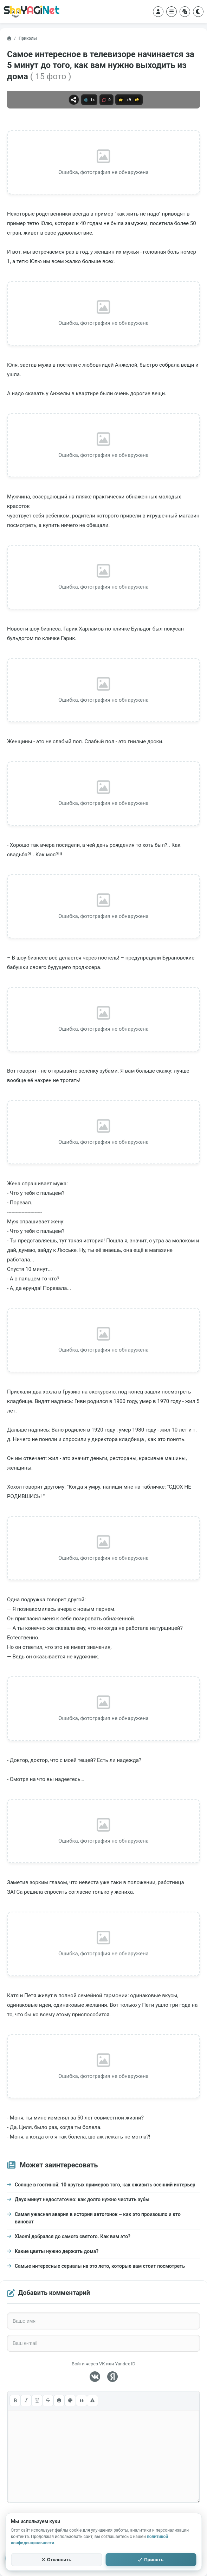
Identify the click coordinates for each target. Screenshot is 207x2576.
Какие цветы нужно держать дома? (56, 2251)
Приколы (28, 38)
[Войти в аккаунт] (158, 11)
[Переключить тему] (198, 11)
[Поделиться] (74, 99)
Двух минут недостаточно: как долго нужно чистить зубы (82, 2199)
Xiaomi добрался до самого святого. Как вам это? (72, 2236)
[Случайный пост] (185, 11)
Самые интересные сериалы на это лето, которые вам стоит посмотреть (100, 2266)
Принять (150, 2559)
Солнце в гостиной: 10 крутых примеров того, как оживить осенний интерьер (105, 2184)
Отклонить (56, 2559)
